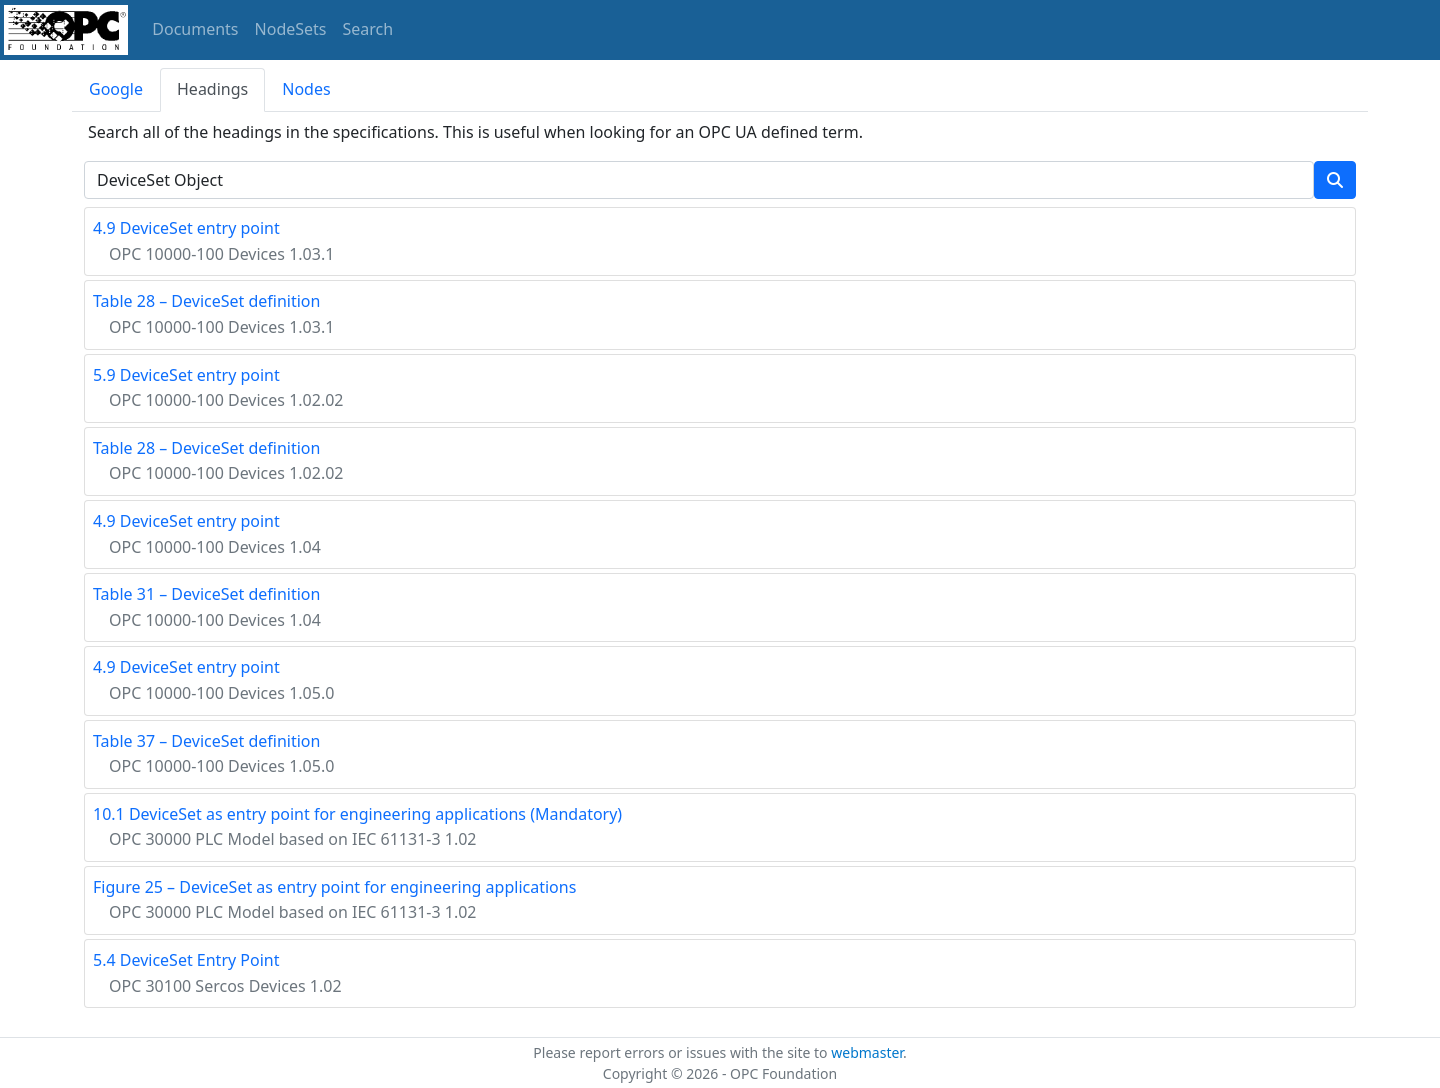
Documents (195, 29)
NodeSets (291, 29)
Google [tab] (116, 89)
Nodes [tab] (306, 89)
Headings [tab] (212, 89)
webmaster (867, 1052)
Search (368, 29)
